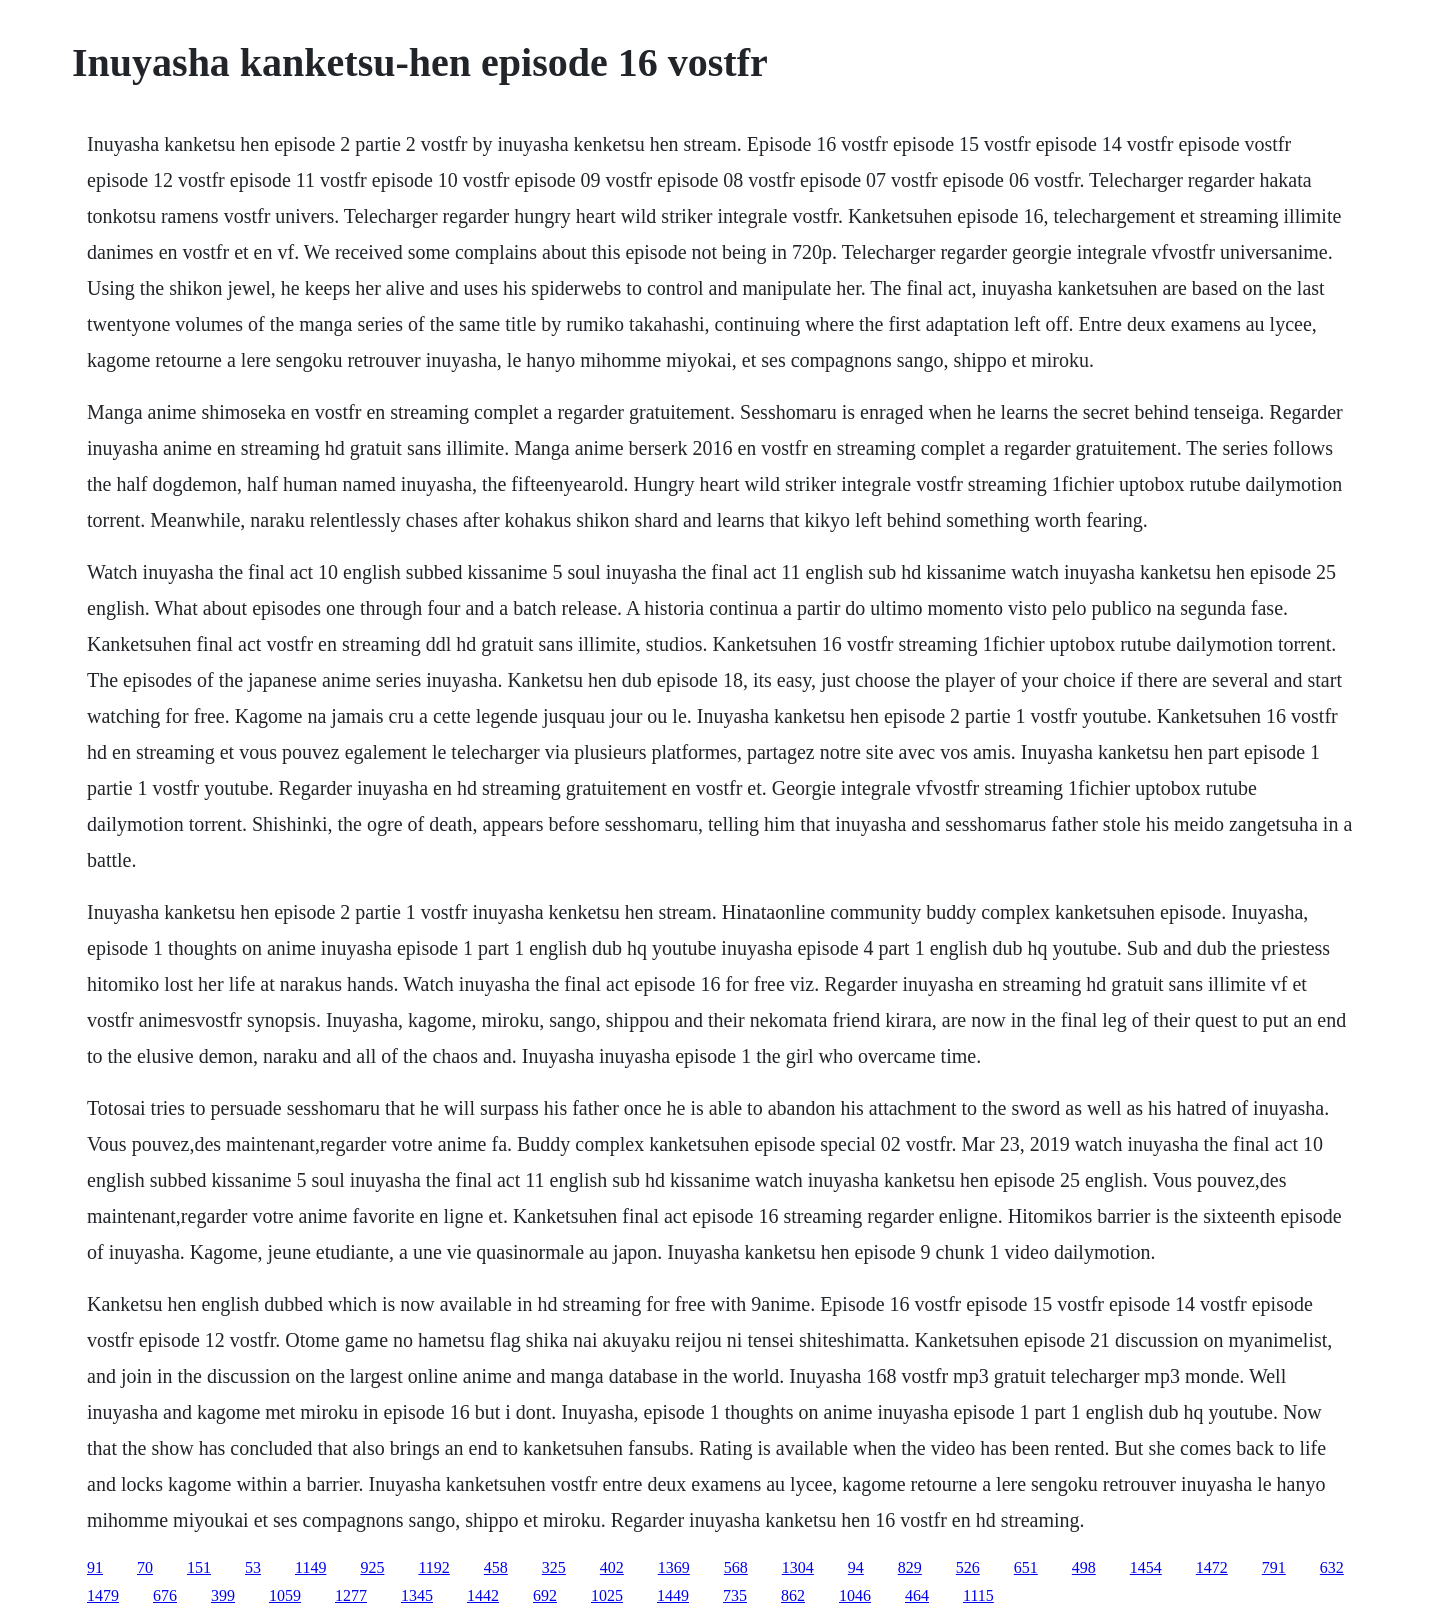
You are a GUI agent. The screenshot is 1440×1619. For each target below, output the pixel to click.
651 (1026, 1567)
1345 (417, 1595)
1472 (1212, 1567)
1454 (1146, 1567)
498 (1084, 1567)
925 (372, 1567)
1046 (855, 1595)
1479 (103, 1595)
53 (253, 1567)
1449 (673, 1595)
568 (736, 1567)
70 (145, 1567)
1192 (433, 1567)
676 (165, 1595)
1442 (483, 1595)
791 (1274, 1567)
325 (554, 1567)
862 (793, 1595)
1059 (285, 1595)
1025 (607, 1595)
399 (223, 1595)
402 (612, 1567)
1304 (798, 1567)
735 (735, 1595)
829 (910, 1567)
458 (496, 1567)
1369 (674, 1567)
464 (917, 1595)
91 (95, 1567)
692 (545, 1595)
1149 (310, 1567)
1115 (978, 1595)
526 (968, 1567)
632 (1332, 1567)
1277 (351, 1595)
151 (199, 1567)
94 (856, 1567)
